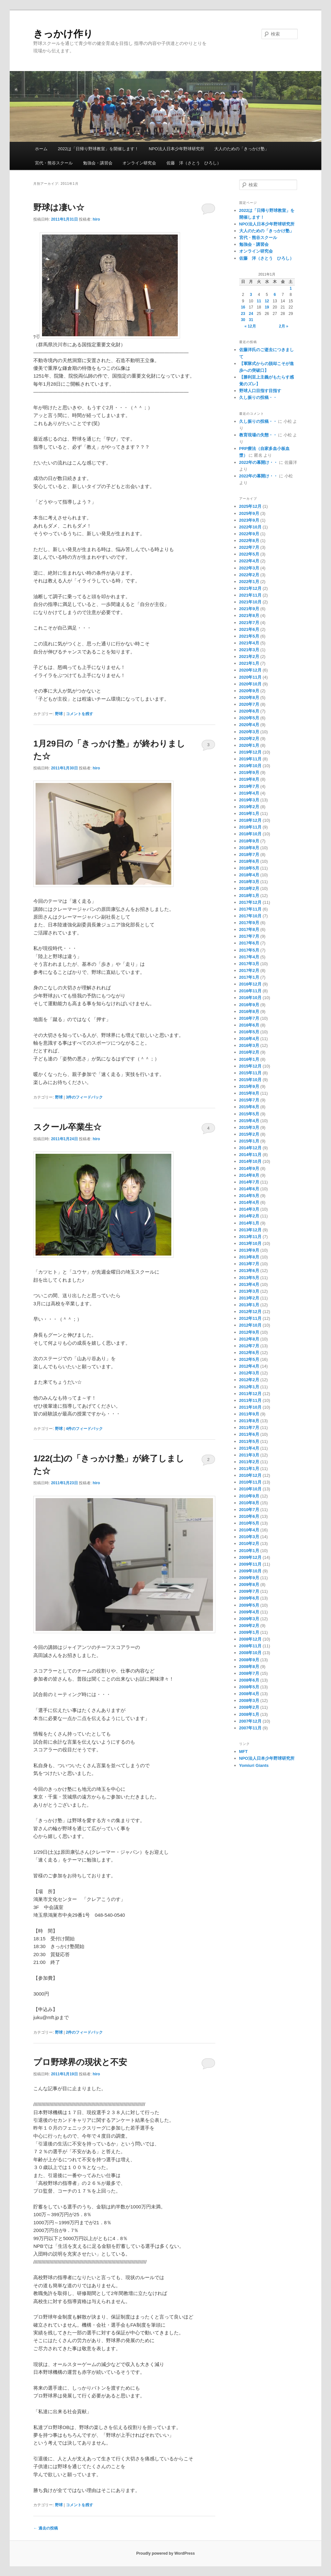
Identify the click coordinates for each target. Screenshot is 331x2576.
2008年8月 (249, 1666)
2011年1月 (249, 1468)
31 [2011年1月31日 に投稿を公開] (251, 320)
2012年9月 (249, 1332)
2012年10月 (250, 1325)
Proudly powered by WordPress (165, 2553)
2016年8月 (249, 1011)
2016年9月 (249, 1004)
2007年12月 (250, 1721)
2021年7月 (249, 622)
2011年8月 (249, 1420)
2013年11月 (250, 1236)
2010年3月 (249, 1536)
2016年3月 (249, 1045)
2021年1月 (249, 663)
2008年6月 (249, 1680)
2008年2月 (249, 1707)
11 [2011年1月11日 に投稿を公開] (259, 301)
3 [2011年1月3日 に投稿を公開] (251, 294)
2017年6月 (249, 943)
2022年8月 (249, 540)
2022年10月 (250, 527)
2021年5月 (249, 636)
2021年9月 (249, 608)
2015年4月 (249, 1120)
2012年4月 (249, 1366)
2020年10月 (250, 684)
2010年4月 (249, 1530)
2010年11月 (250, 1482)
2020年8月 (249, 697)
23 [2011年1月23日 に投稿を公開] (243, 313)
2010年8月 (249, 1502)
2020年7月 (249, 704)
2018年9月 (249, 841)
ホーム (41, 148)
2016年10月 (250, 997)
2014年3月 (249, 1209)
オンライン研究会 (139, 163)
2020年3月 (249, 731)
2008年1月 (249, 1714)
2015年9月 (249, 1086)
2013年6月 (249, 1270)
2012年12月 (250, 1311)
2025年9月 (249, 513)
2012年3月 (249, 1373)
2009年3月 (249, 1618)
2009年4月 (249, 1612)
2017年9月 (249, 922)
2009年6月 (249, 1598)
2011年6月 (249, 1434)
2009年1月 (249, 1632)
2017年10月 (250, 915)
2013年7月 (249, 1263)
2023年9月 (249, 520)
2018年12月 (250, 820)
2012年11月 (250, 1318)
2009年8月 (249, 1584)
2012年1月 (249, 1386)
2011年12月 (250, 1393)
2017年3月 (249, 963)
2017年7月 (249, 936)
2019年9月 (249, 772)
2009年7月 (249, 1591)
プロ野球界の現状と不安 (80, 2062)
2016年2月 (249, 1052)
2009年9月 (249, 1577)
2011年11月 (250, 1400)
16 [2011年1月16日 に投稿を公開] (243, 307)
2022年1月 (249, 581)
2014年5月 (249, 1195)
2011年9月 (249, 1414)
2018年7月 (249, 854)
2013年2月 (249, 1298)
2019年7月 (249, 786)
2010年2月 (249, 1543)
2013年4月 (249, 1284)
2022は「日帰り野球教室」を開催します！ (98, 148)
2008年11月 (250, 1645)
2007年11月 (250, 1728)
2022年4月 (249, 560)
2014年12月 (250, 1147)
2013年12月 (250, 1229)
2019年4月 (249, 793)
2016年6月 (249, 1025)
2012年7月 (249, 1345)
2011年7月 (249, 1427)
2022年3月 (249, 568)
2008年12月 (250, 1639)
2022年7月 (249, 547)
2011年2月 (249, 1461)
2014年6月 (249, 1188)
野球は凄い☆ (58, 207)
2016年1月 (249, 1059)
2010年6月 (249, 1516)
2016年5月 (249, 1031)
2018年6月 (249, 861)
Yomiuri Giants (254, 1765)
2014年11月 (250, 1154)
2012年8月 (249, 1339)
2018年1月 (249, 895)
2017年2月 (249, 970)
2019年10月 (250, 765)
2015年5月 (249, 1113)
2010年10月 (250, 1488)
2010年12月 (250, 1475)
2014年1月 (249, 1223)
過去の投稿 (45, 2528)
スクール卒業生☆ (67, 1127)
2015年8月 (249, 1093)
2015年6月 (249, 1106)
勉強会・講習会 (97, 163)
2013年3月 (249, 1291)
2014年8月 (249, 1175)
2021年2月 (249, 656)
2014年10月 (250, 1161)
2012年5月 (249, 1359)
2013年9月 (249, 1250)
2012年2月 (249, 1379)
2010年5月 (249, 1523)
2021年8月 (249, 615)
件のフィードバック (84, 1097)
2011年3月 (249, 1455)
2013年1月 (249, 1304)
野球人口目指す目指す (260, 390)
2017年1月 (249, 977)
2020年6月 (249, 711)
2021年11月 (250, 595)
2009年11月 (250, 1564)
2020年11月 (250, 677)
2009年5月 (249, 1605)
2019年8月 (249, 779)
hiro (96, 219)
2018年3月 (249, 881)
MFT (243, 1751)
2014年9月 (249, 1168)
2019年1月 (249, 813)
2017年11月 (250, 909)
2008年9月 (249, 1659)
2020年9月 (249, 690)
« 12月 (250, 326)
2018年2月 (249, 888)
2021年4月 (249, 643)
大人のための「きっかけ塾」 (241, 148)
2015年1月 (249, 1141)
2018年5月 (249, 868)
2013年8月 (249, 1257)
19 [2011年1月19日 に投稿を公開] (267, 307)
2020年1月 (249, 745)
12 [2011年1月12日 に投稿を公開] (267, 301)
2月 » (283, 326)
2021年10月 (250, 602)
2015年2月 (249, 1134)
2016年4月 (249, 1038)
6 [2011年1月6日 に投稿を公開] (275, 294)
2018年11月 (250, 827)
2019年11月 (250, 758)
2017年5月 (249, 950)
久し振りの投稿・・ (258, 397)
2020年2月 (249, 738)
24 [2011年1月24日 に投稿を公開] (251, 313)
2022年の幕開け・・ (258, 462)
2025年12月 (250, 506)
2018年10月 (250, 833)
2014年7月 (249, 1182)
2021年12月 (250, 588)
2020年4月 (249, 724)
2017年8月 (249, 929)
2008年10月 (250, 1652)
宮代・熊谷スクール (54, 163)
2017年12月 (250, 902)
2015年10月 (250, 1079)
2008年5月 (249, 1686)
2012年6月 (249, 1352)
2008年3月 (249, 1700)
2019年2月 (249, 806)
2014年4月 (249, 1202)
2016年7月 (249, 1018)
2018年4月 (249, 874)
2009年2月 (249, 1625)
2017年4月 (249, 956)
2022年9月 (249, 533)
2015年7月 (249, 1100)
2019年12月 (250, 752)
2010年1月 (249, 1550)
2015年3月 (249, 1127)
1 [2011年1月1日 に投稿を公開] (291, 288)
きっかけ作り (63, 33)
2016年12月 (250, 984)
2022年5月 (249, 554)
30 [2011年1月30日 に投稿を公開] (243, 320)
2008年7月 (249, 1673)
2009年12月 (250, 1557)
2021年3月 (249, 649)
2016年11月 (250, 990)
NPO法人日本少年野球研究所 (176, 148)
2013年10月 (250, 1243)
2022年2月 (249, 574)
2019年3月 (249, 800)
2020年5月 (249, 717)
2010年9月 (249, 1496)
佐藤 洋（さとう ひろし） (193, 163)
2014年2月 (249, 1216)
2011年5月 (249, 1441)
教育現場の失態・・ (258, 435)
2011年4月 (249, 1448)
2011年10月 (250, 1407)
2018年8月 (249, 847)
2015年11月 (250, 1072)
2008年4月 (249, 1693)
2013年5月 (249, 1277)
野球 (59, 714)
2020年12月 (250, 670)
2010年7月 (249, 1509)
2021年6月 (249, 629)
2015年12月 (250, 1066)
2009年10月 (250, 1571)
